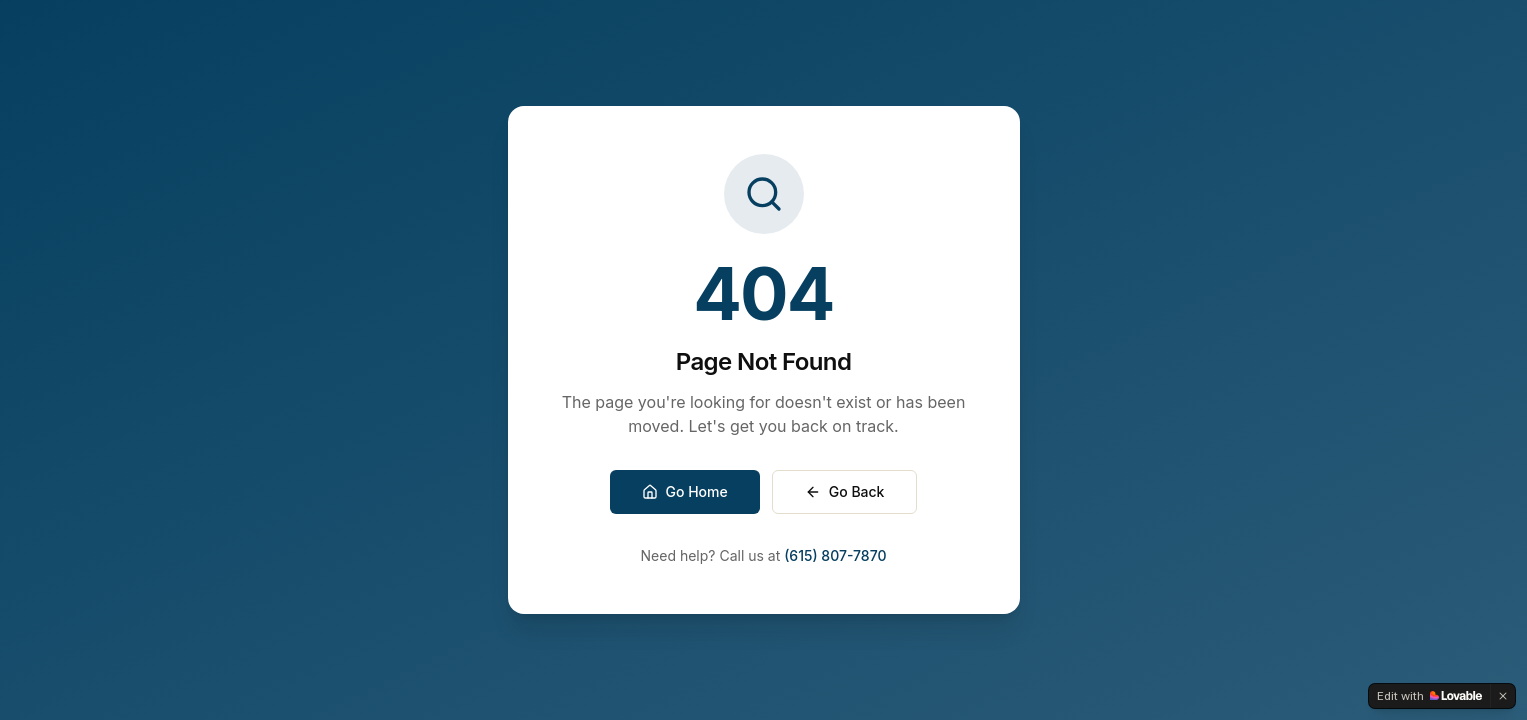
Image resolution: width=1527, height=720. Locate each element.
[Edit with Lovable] (1429, 696)
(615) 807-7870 (835, 555)
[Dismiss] (1503, 696)
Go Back (845, 491)
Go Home (685, 491)
